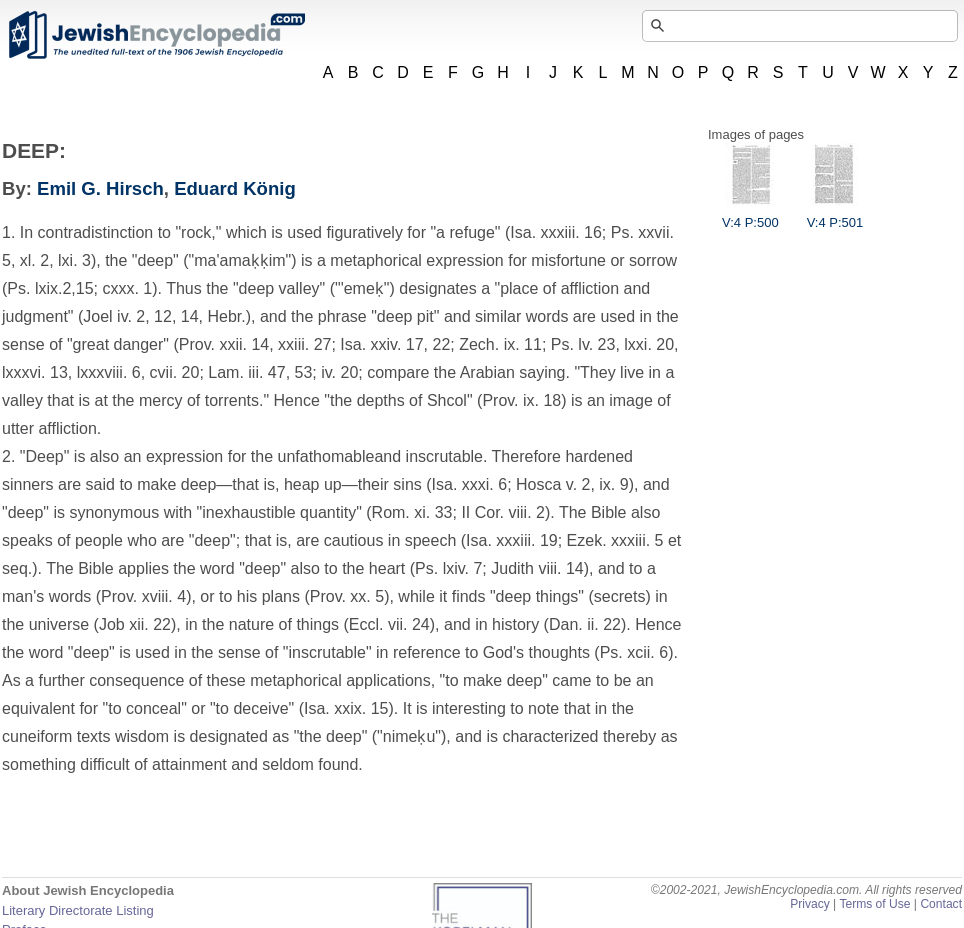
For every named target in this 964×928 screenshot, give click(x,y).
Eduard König (235, 188)
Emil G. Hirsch (100, 188)
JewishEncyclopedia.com (156, 35)
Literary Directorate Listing (78, 910)
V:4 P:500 (750, 215)
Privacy (810, 904)
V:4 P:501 (835, 215)
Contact (941, 904)
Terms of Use (874, 904)
